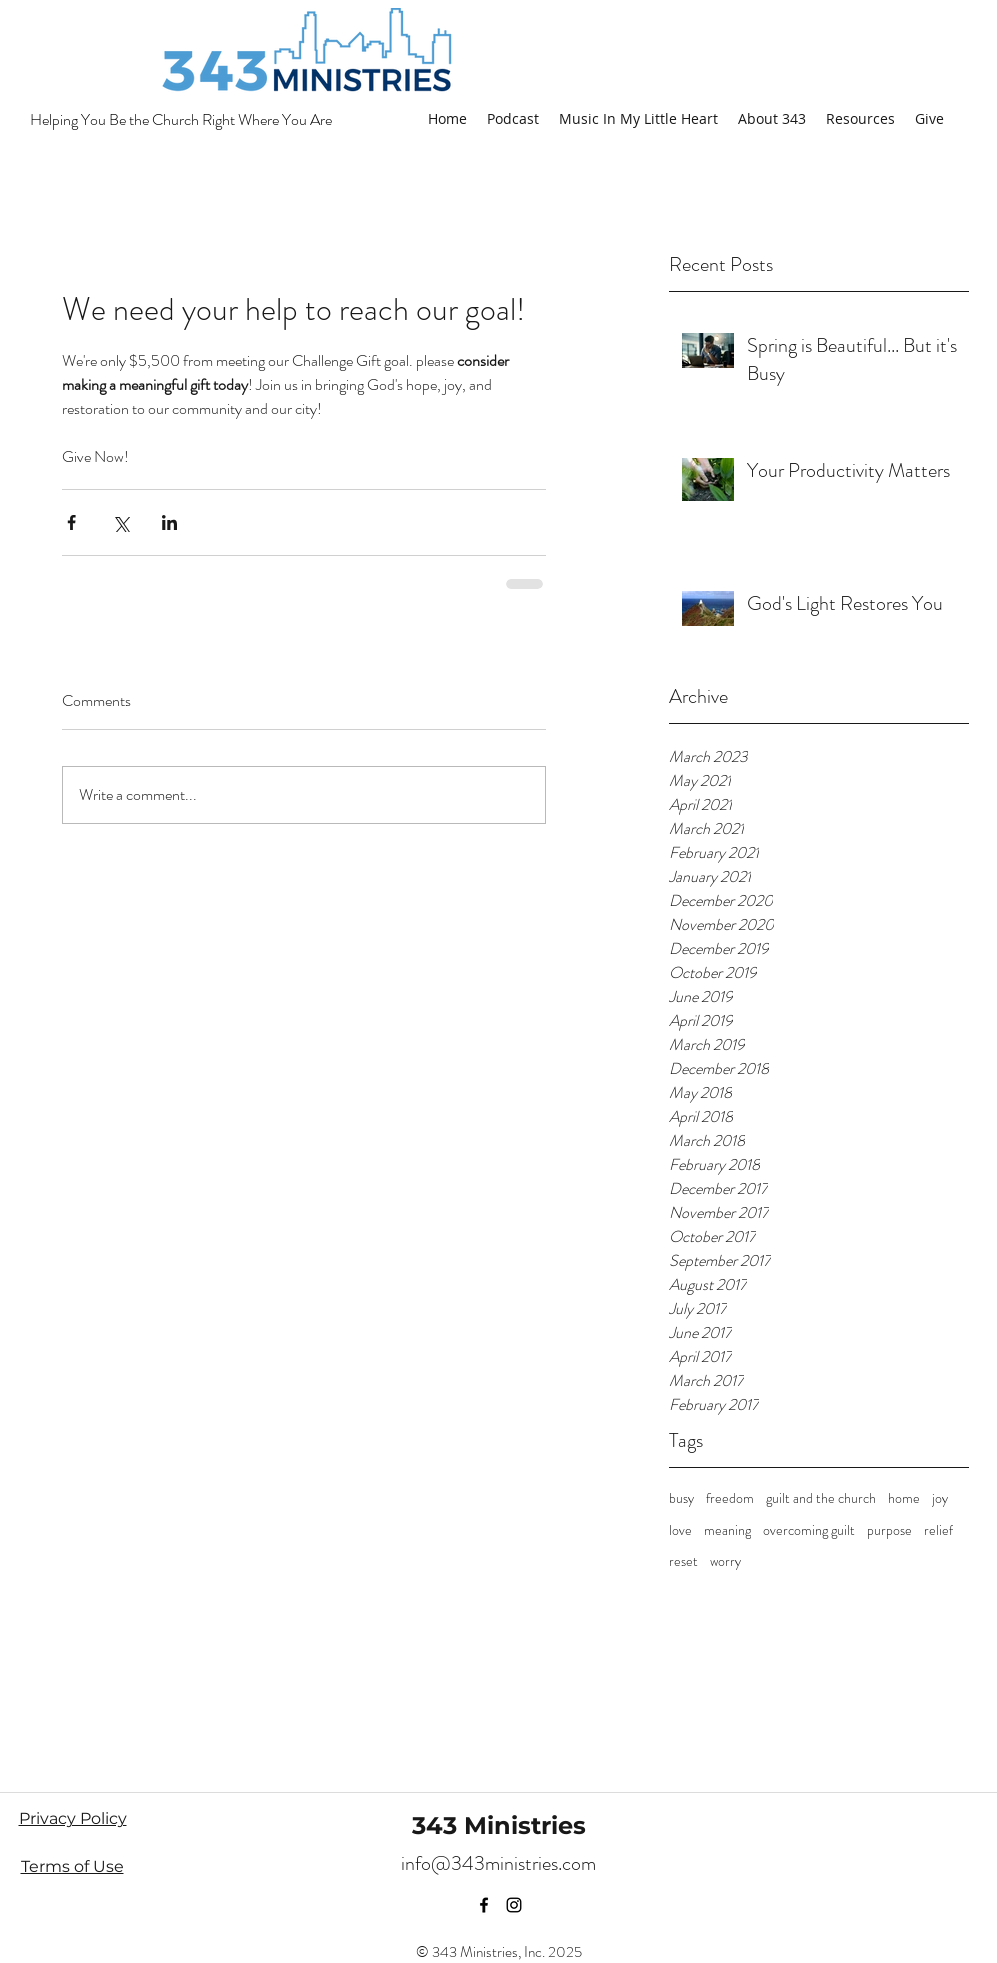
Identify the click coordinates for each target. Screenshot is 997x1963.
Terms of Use (72, 1866)
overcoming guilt (809, 1530)
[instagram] (514, 1905)
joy (940, 1498)
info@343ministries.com (498, 1863)
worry (725, 1561)
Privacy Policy (73, 1818)
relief (938, 1530)
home (904, 1498)
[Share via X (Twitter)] (120, 522)
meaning (727, 1530)
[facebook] (484, 1905)
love (680, 1530)
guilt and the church (821, 1498)
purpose (889, 1530)
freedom (730, 1498)
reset (683, 1561)
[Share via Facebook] (71, 522)
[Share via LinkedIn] (169, 522)
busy (681, 1498)
